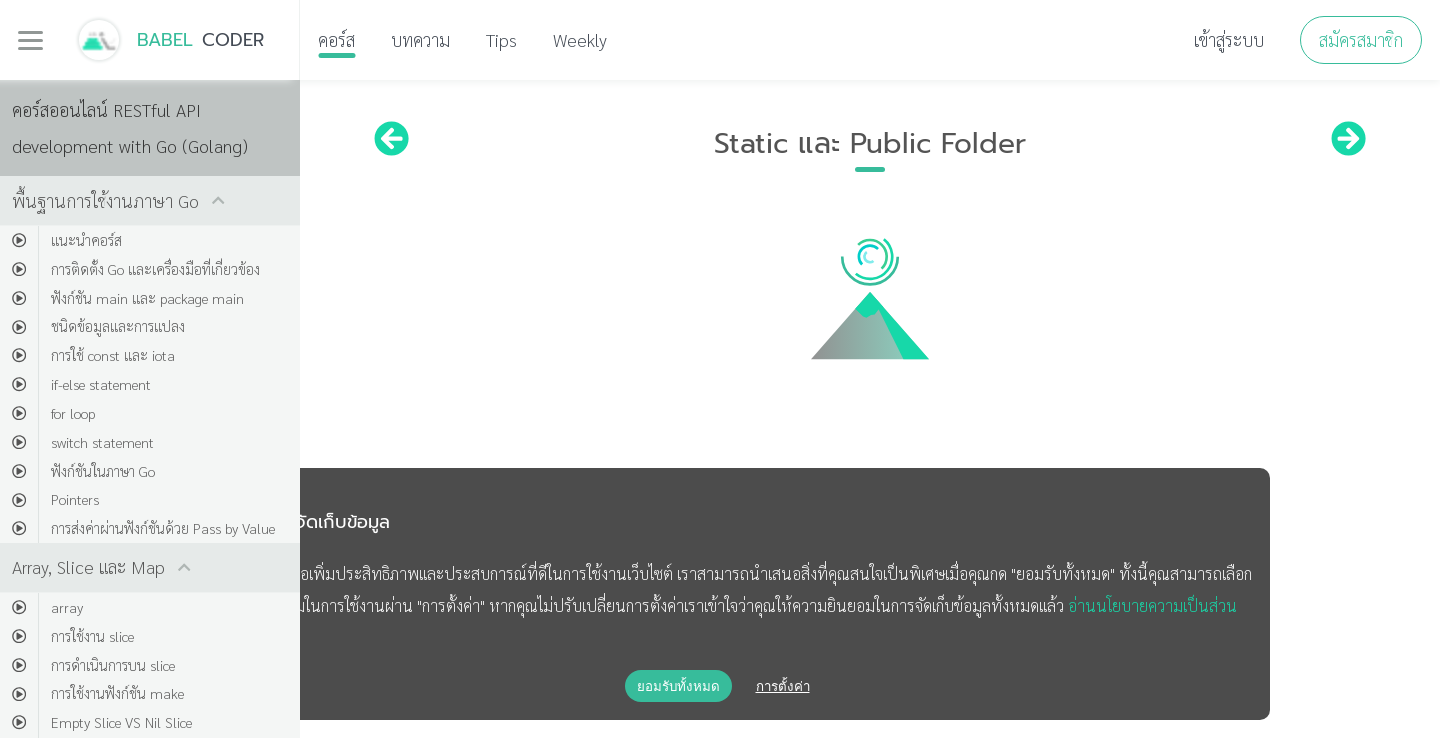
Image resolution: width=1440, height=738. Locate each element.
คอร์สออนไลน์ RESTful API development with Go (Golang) (130, 127)
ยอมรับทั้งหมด (678, 686)
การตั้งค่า (783, 686)
